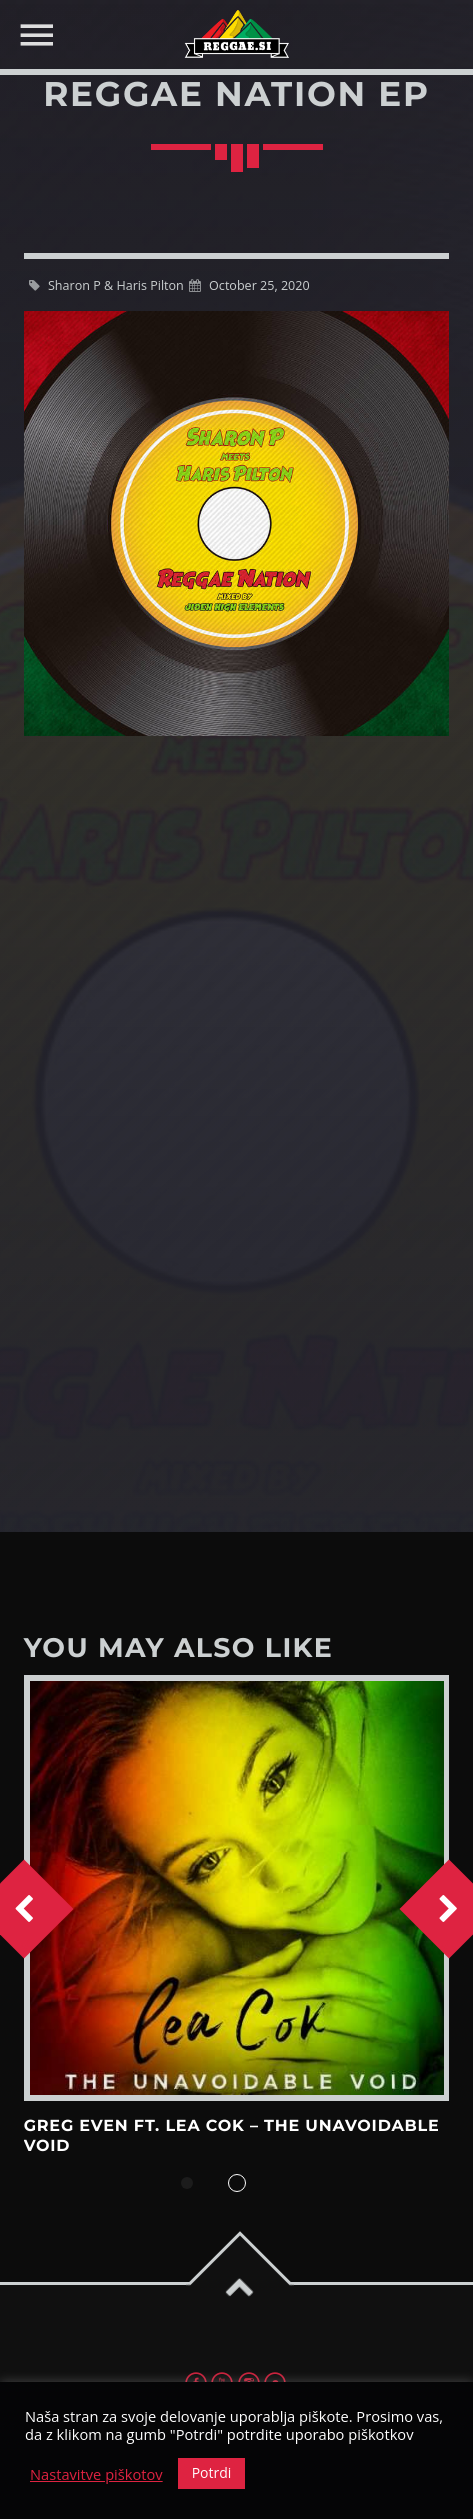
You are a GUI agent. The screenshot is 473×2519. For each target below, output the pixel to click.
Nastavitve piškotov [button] (96, 2474)
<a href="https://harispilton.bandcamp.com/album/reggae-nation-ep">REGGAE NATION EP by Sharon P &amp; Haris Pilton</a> (237, 1168)
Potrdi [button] (212, 2472)
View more (237, 1888)
